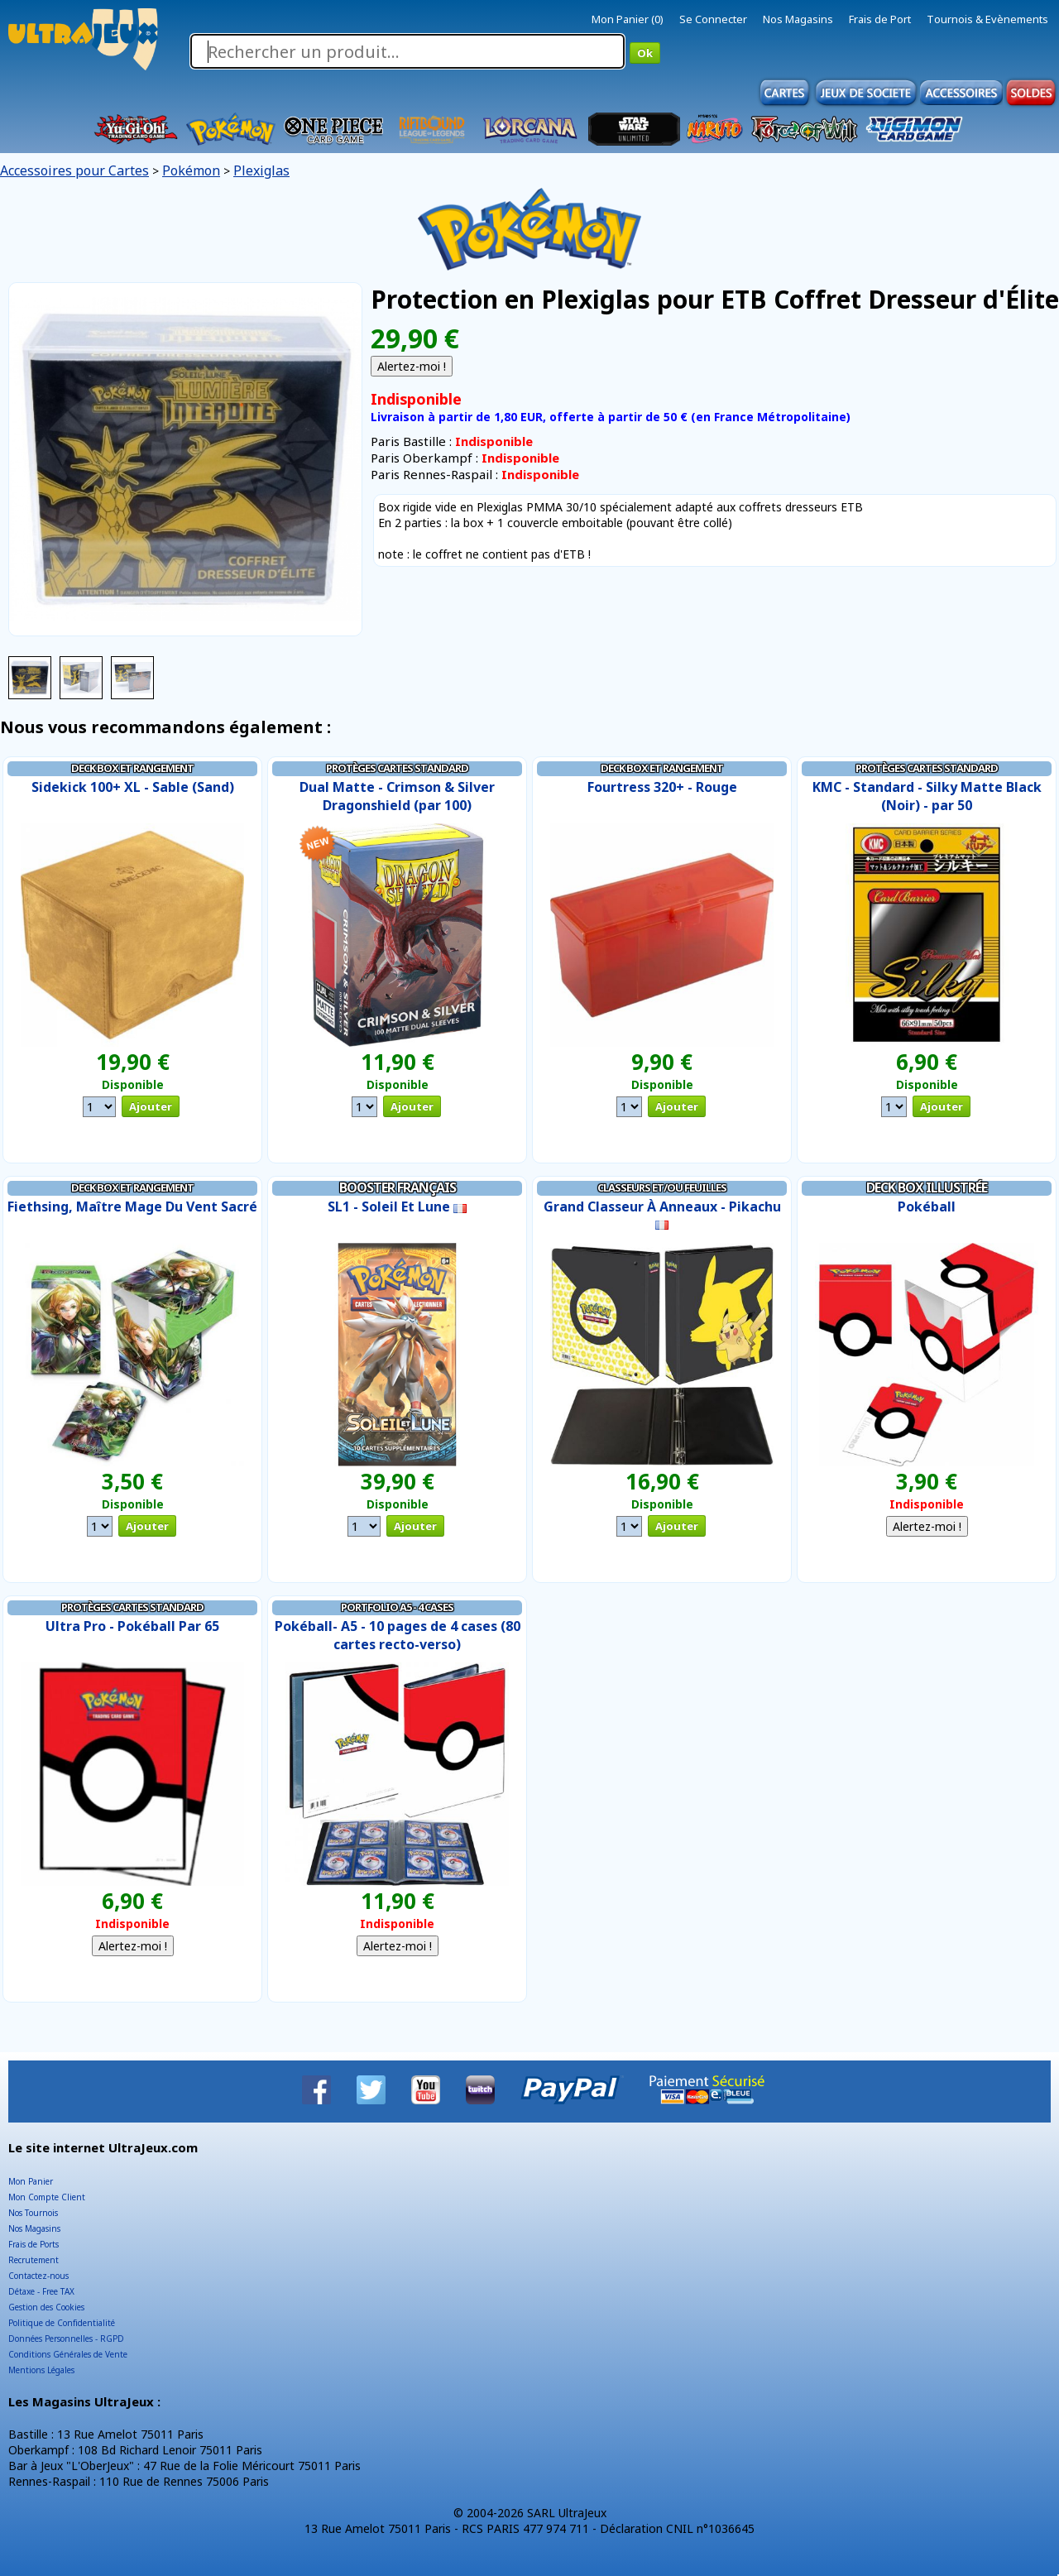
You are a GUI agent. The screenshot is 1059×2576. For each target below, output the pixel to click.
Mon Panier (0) (628, 19)
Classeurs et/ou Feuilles (661, 1187)
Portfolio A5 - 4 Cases (397, 1607)
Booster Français (397, 1187)
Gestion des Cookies (46, 2307)
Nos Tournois (33, 2213)
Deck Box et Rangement (132, 767)
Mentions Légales (41, 2370)
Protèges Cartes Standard (397, 767)
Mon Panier (30, 2181)
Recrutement (33, 2260)
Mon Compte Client (46, 2197)
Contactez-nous (38, 2275)
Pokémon (191, 170)
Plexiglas (261, 170)
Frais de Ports (33, 2244)
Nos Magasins (798, 19)
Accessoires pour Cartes (74, 170)
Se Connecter (713, 19)
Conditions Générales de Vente (67, 2354)
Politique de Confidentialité (61, 2323)
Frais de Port (880, 19)
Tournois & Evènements (987, 19)
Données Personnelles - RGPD (66, 2338)
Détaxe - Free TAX (41, 2291)
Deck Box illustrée (926, 1187)
